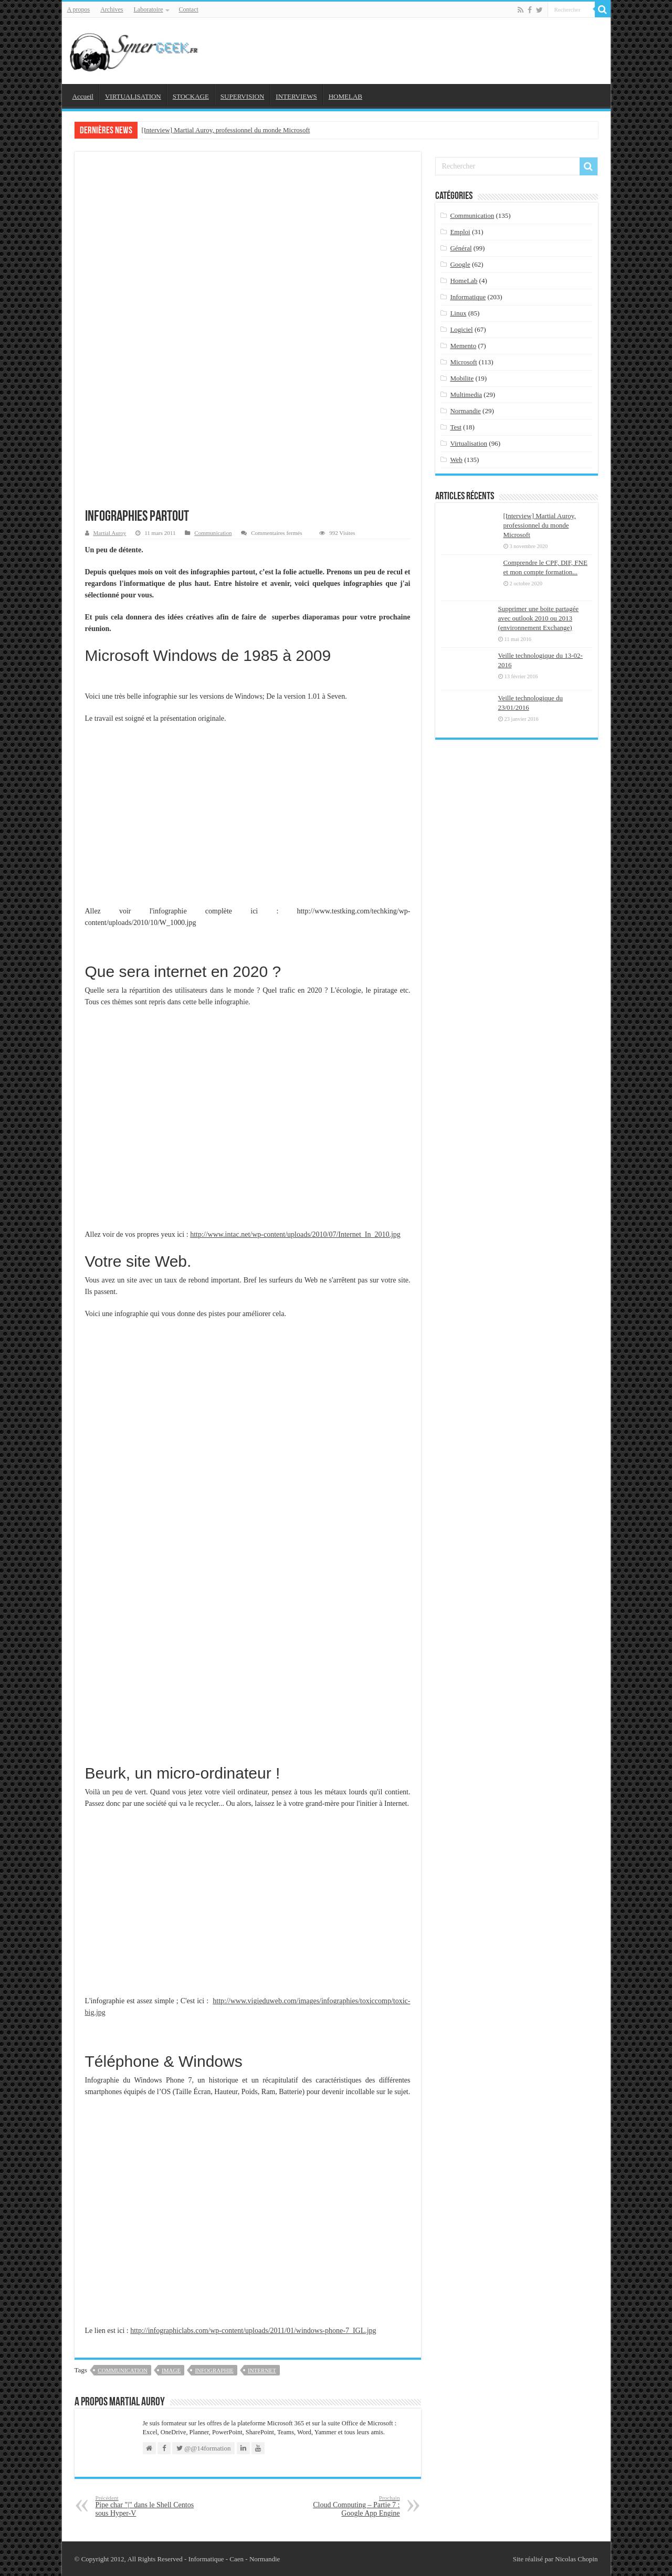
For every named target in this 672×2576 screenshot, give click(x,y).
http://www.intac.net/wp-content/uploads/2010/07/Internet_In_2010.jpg (295, 1234)
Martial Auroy (110, 533)
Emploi (460, 232)
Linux (458, 313)
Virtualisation (468, 443)
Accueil (82, 96)
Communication (213, 533)
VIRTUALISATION (133, 96)
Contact (188, 9)
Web (456, 460)
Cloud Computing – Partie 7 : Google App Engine (346, 2506)
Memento (463, 346)
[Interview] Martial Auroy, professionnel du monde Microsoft (226, 130)
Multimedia (466, 394)
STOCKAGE (191, 96)
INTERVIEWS (296, 96)
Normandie (465, 411)
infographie (214, 2370)
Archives (111, 9)
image (171, 2370)
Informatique (468, 297)
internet (262, 2370)
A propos (78, 9)
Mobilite (462, 378)
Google (460, 264)
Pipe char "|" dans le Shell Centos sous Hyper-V (149, 2506)
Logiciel (461, 329)
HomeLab (463, 281)
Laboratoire (148, 9)
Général (460, 248)
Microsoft (463, 362)
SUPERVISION (242, 96)
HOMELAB (345, 96)
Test (455, 427)
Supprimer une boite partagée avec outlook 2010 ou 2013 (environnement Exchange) (538, 618)
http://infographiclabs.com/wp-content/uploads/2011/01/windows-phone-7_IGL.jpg (253, 2331)
